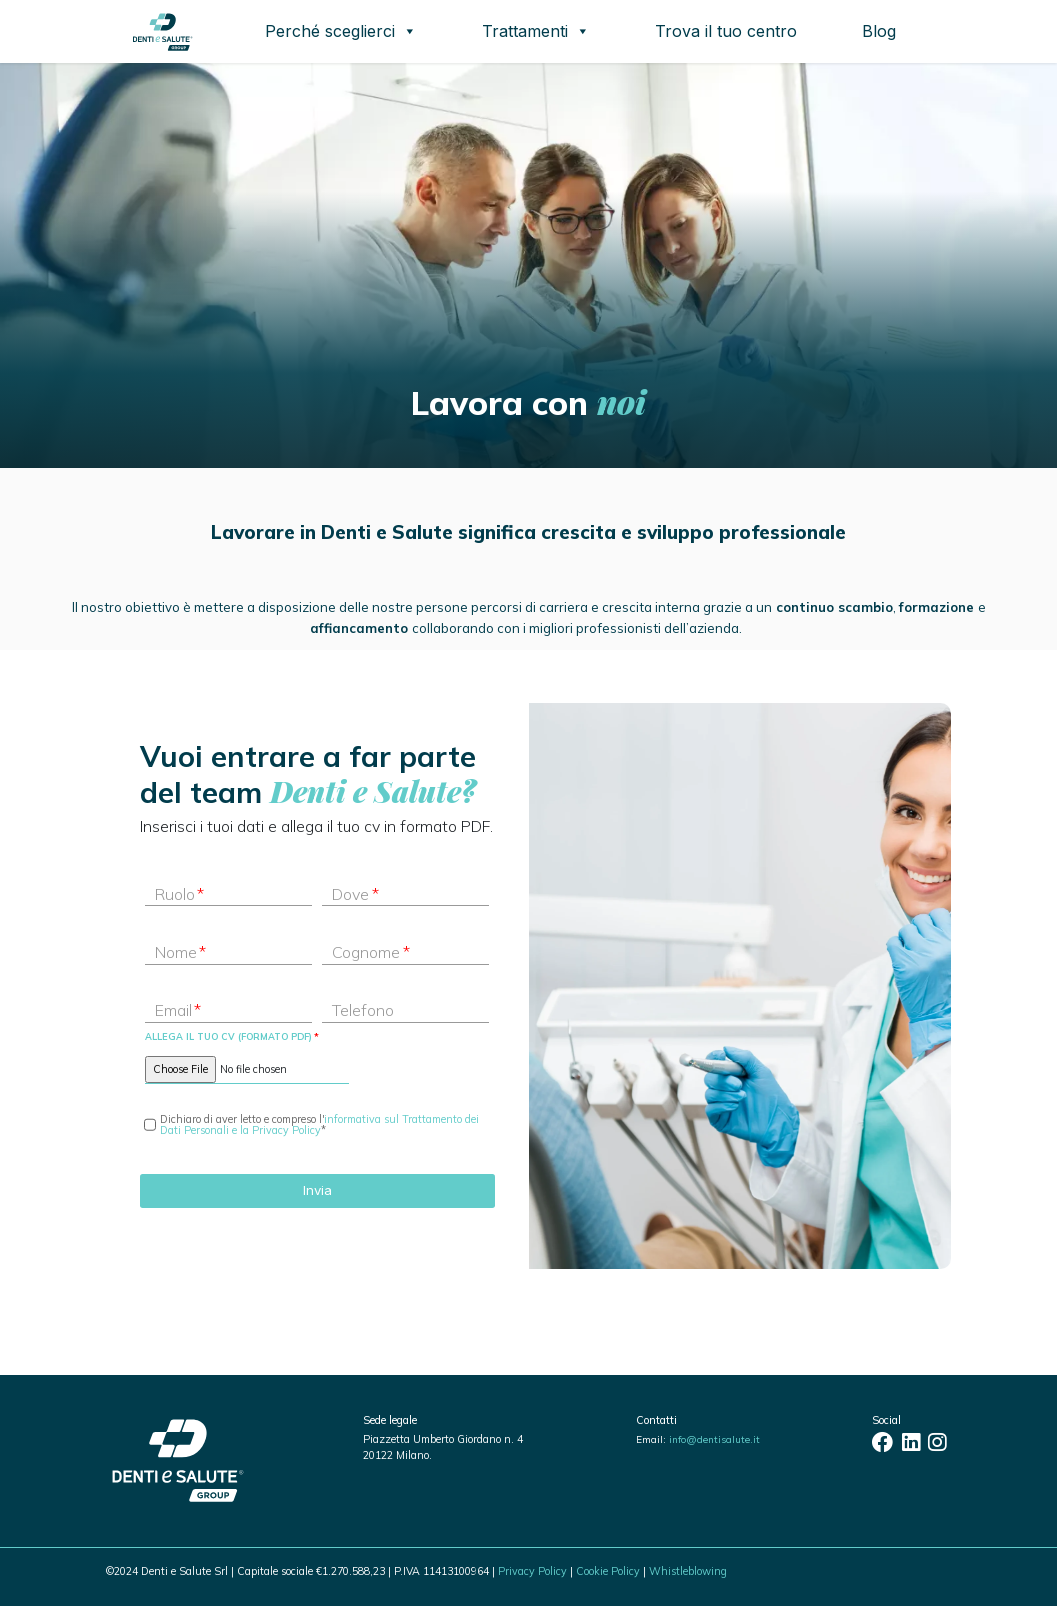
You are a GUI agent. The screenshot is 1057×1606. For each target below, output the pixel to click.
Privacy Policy (532, 1571)
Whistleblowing (688, 1571)
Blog (879, 31)
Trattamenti (536, 31)
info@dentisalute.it (714, 1439)
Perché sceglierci (341, 31)
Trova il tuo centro (726, 31)
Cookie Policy (608, 1571)
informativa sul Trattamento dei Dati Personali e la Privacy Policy (319, 1124)
